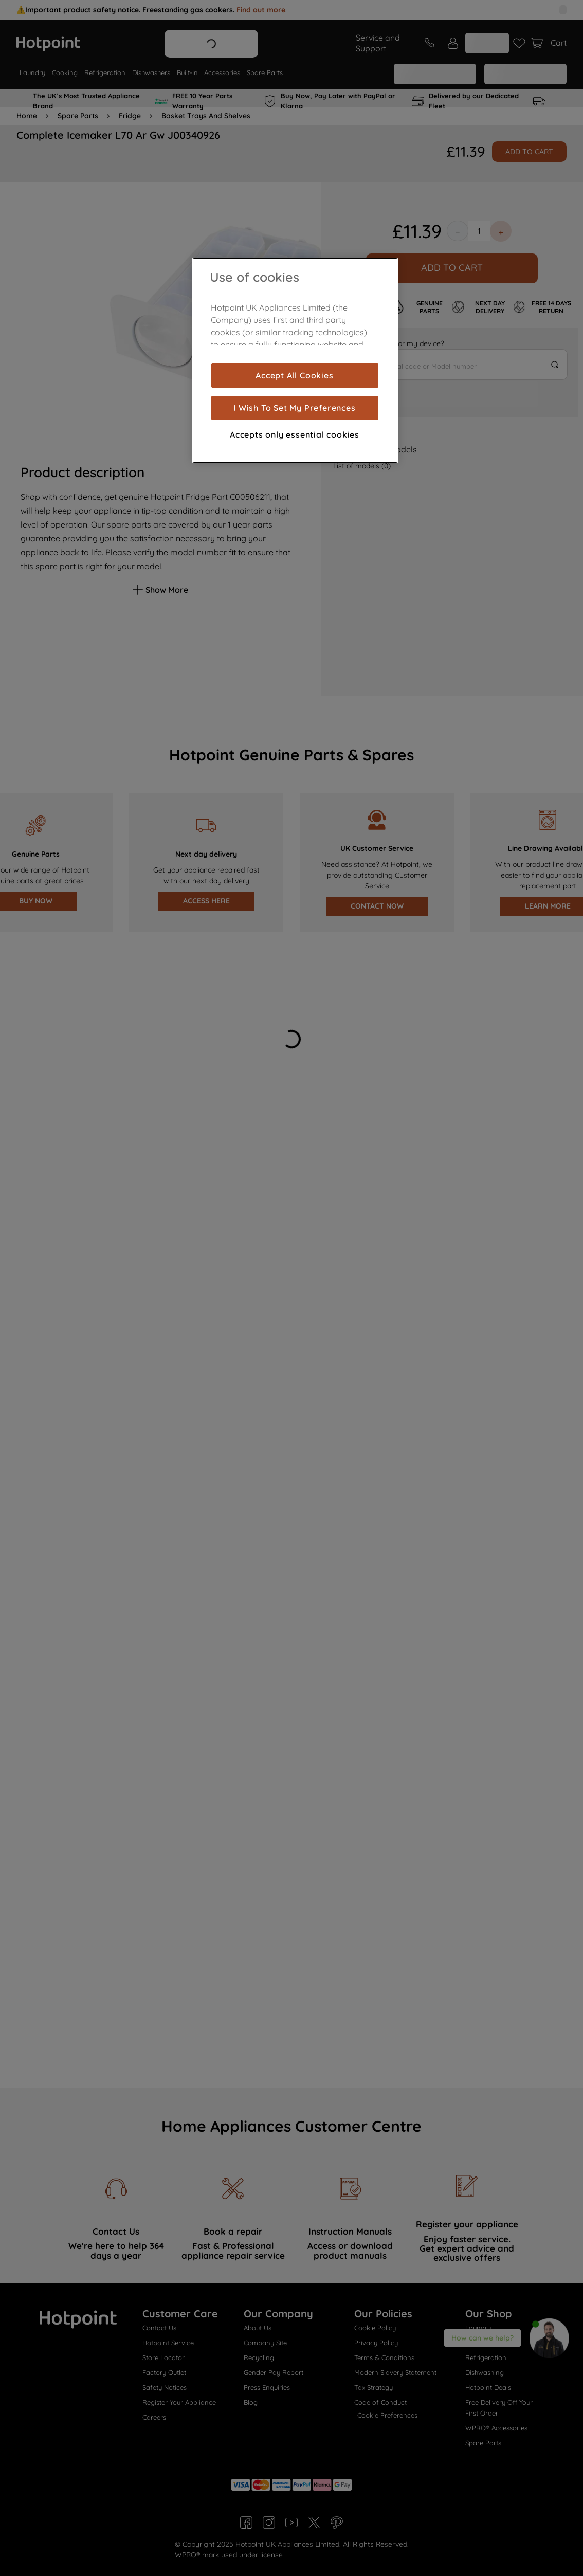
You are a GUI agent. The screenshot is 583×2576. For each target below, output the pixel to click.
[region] (295, 360)
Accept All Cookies (294, 375)
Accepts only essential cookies (294, 434)
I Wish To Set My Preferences (294, 408)
